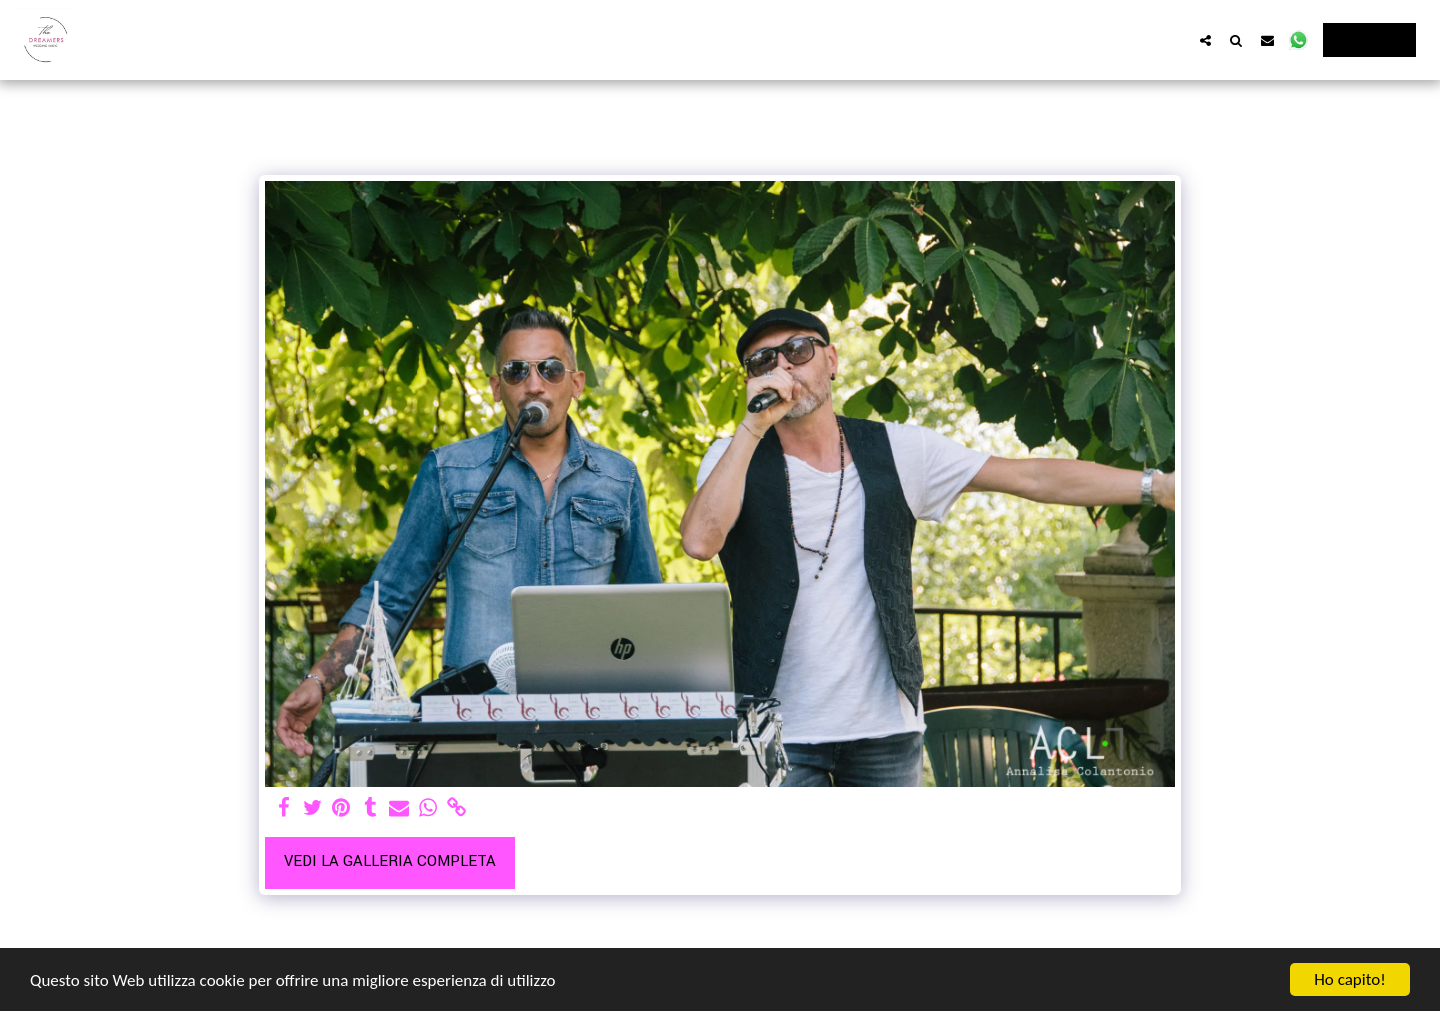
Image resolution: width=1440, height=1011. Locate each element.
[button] (1205, 40)
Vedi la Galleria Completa (390, 861)
